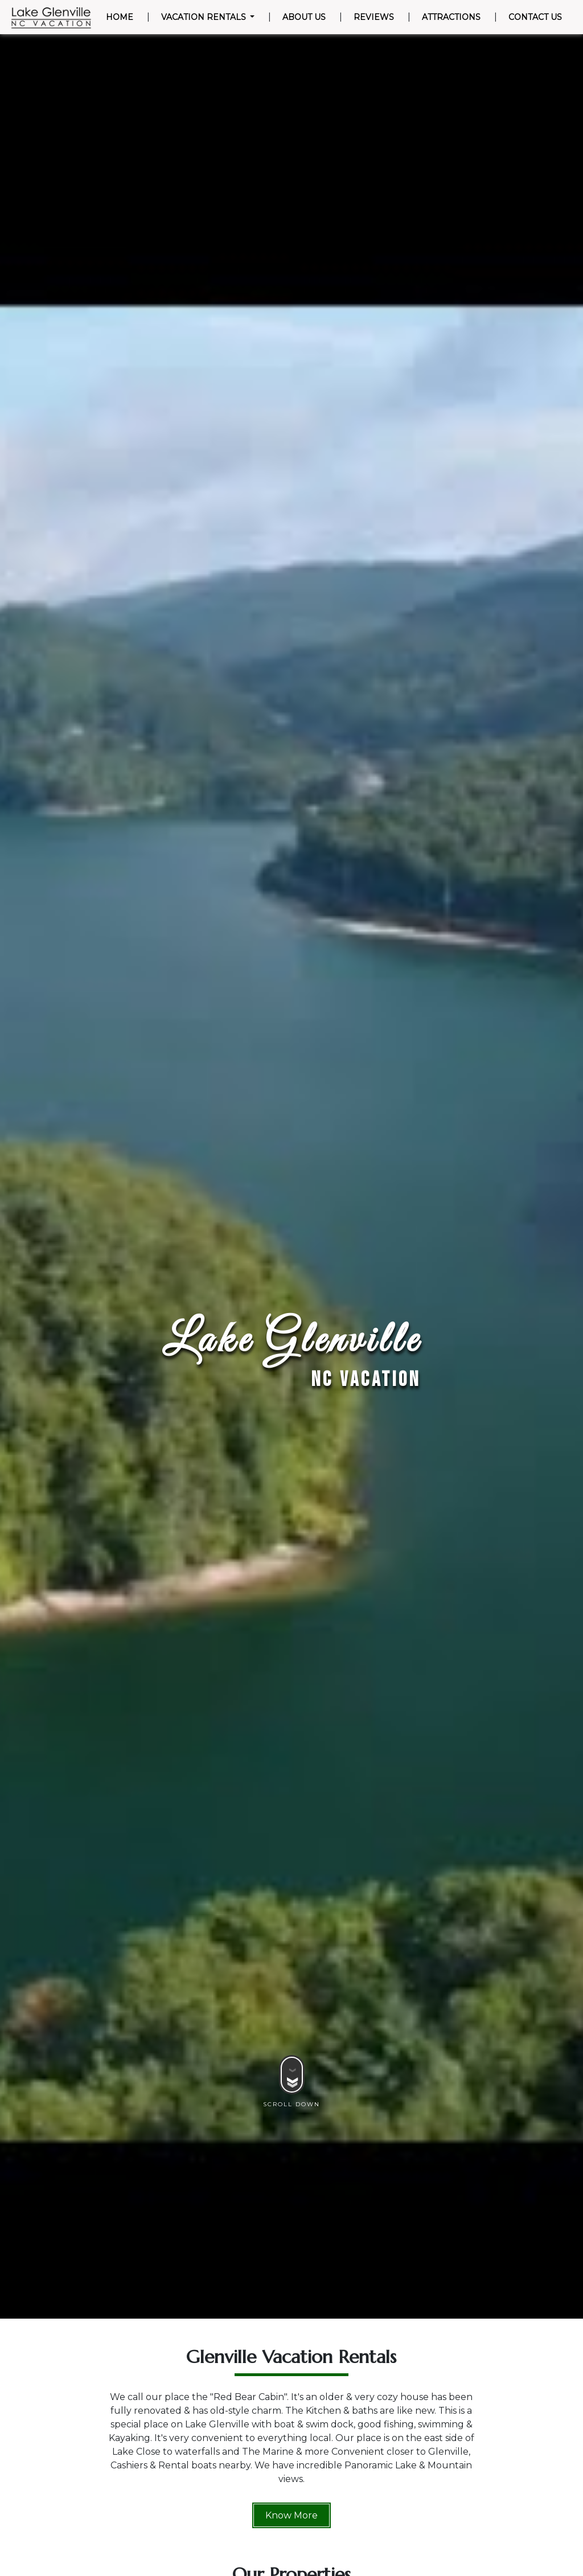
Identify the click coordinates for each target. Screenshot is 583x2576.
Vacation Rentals (204, 17)
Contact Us (535, 17)
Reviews (374, 17)
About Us (304, 17)
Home (122, 16)
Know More (291, 2515)
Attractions (451, 17)
